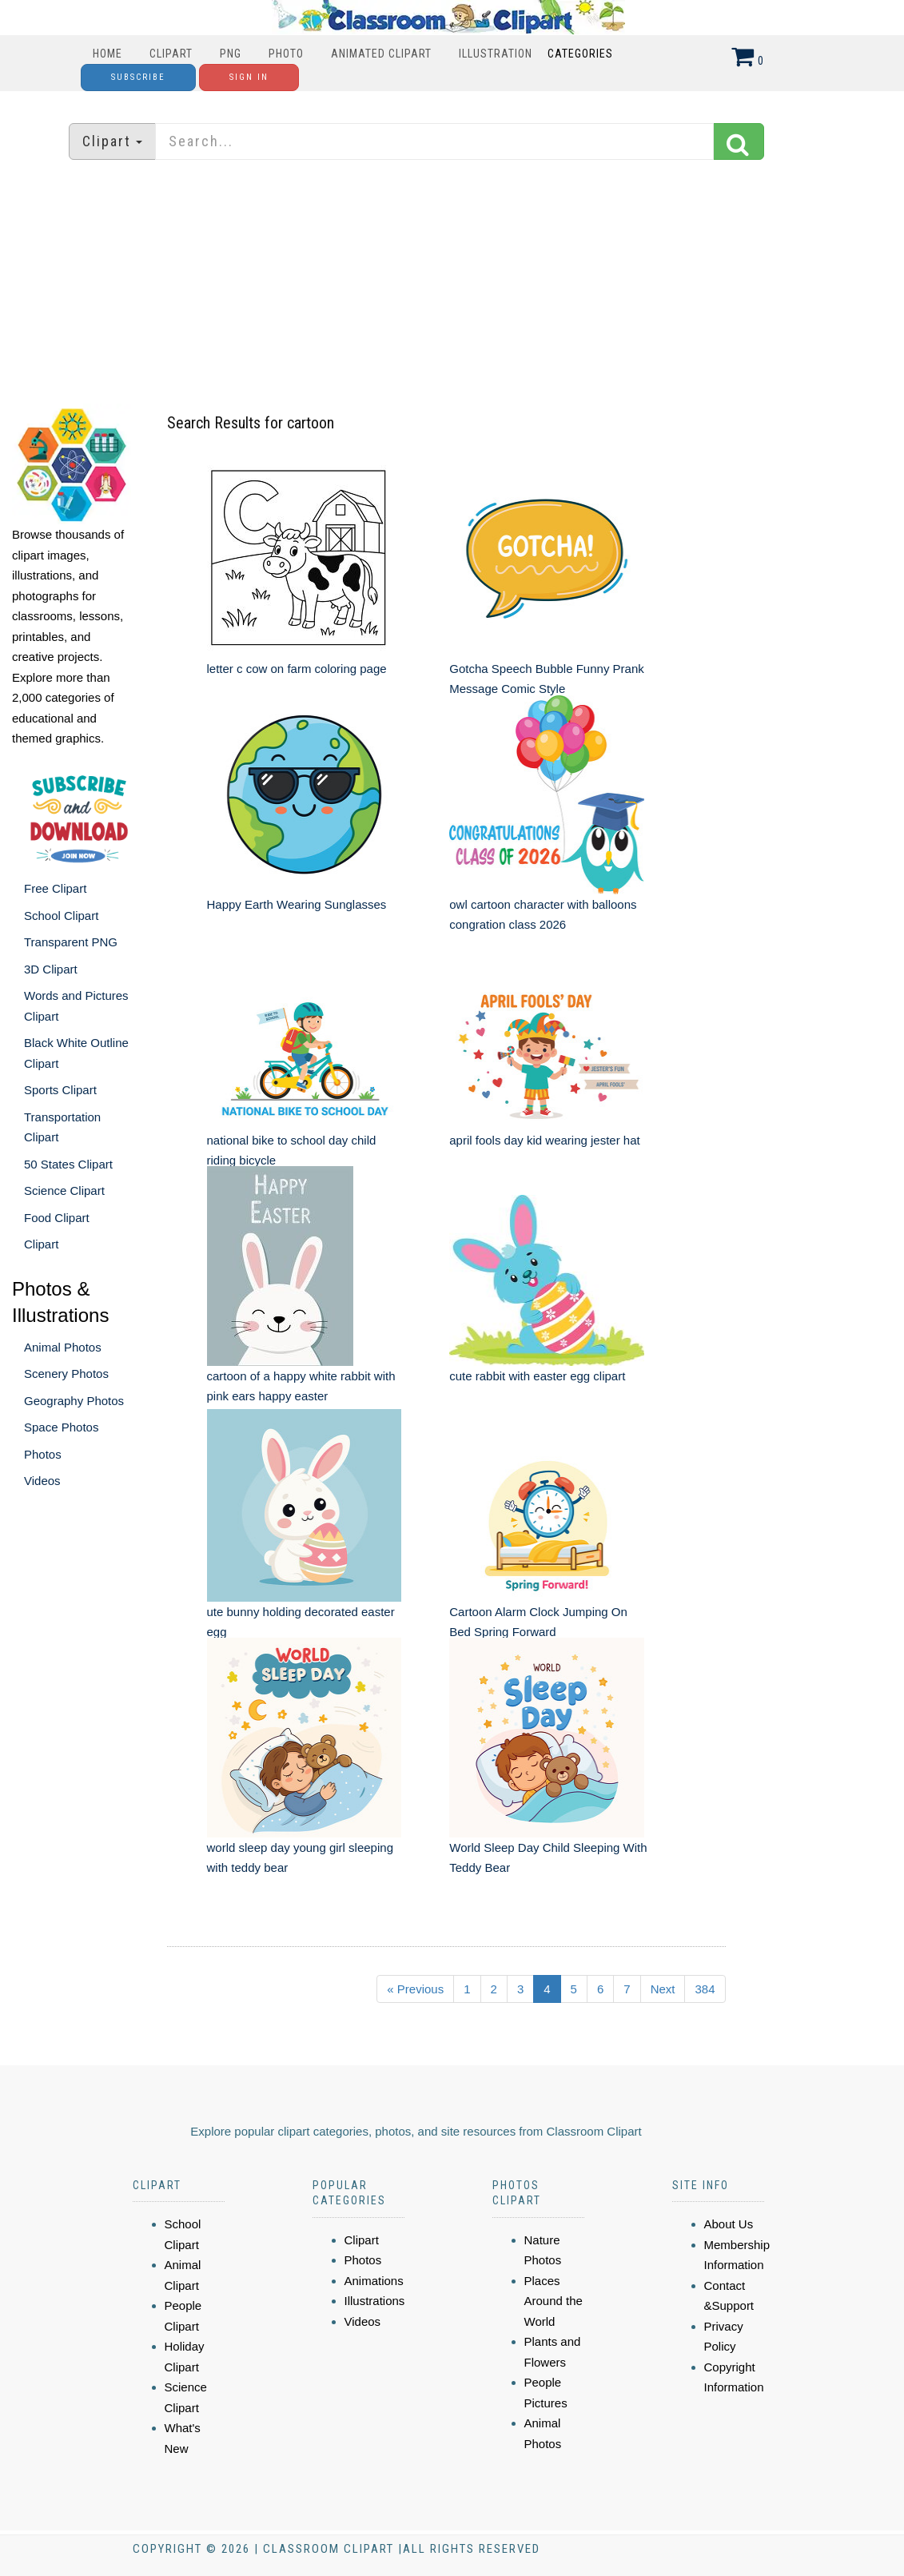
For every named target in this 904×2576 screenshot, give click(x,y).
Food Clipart (57, 1217)
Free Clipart (55, 888)
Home (107, 53)
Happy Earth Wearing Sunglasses (297, 904)
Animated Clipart (381, 53)
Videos (42, 1480)
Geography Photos (74, 1400)
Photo (286, 53)
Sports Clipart (60, 1090)
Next (663, 1989)
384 (705, 1989)
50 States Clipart (68, 1164)
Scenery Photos (66, 1373)
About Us (729, 2224)
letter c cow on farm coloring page (297, 668)
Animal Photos (63, 1347)
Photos (43, 1454)
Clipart (171, 53)
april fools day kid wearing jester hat (544, 1140)
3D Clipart (51, 969)
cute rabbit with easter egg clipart (537, 1376)
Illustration (495, 53)
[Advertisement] (452, 284)
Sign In (249, 77)
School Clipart (61, 915)
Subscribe (138, 77)
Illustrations (374, 2300)
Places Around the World (553, 2301)
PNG (230, 53)
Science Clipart (64, 1190)
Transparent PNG (70, 942)
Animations (374, 2280)
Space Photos (61, 1427)
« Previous (415, 1989)
